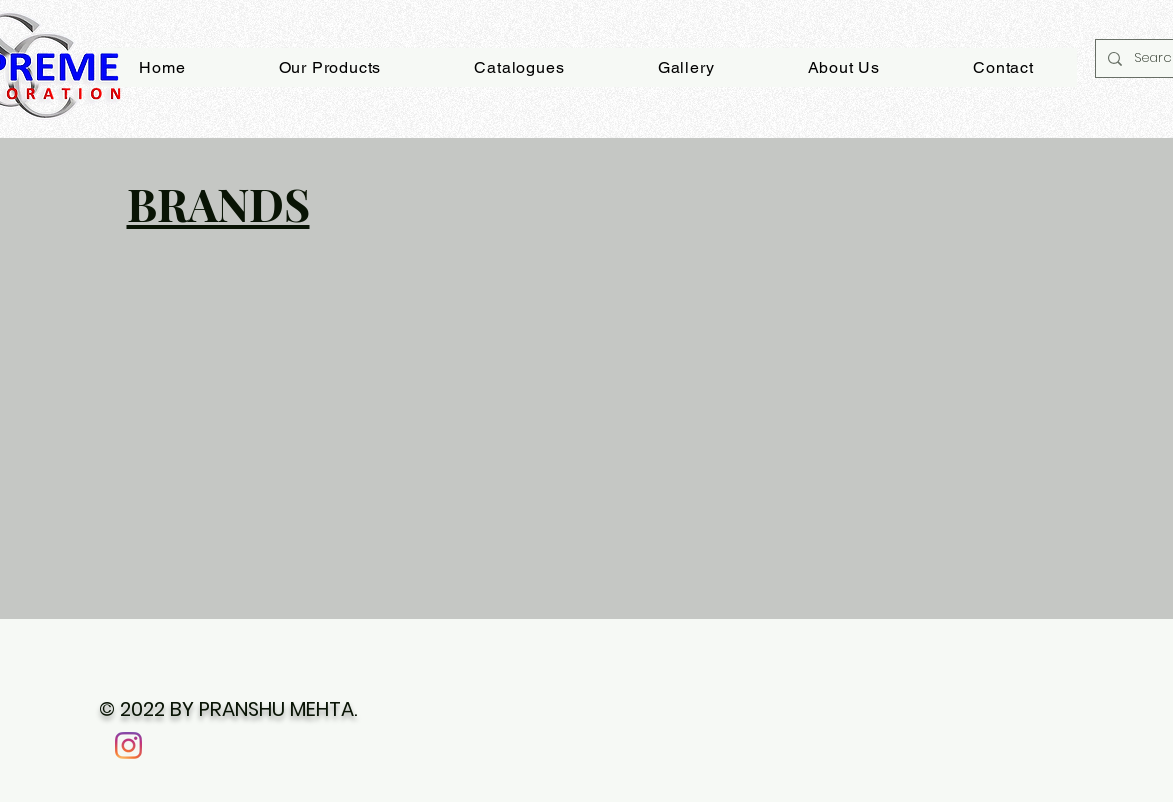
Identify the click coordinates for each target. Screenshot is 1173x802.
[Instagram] (128, 745)
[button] (686, 67)
